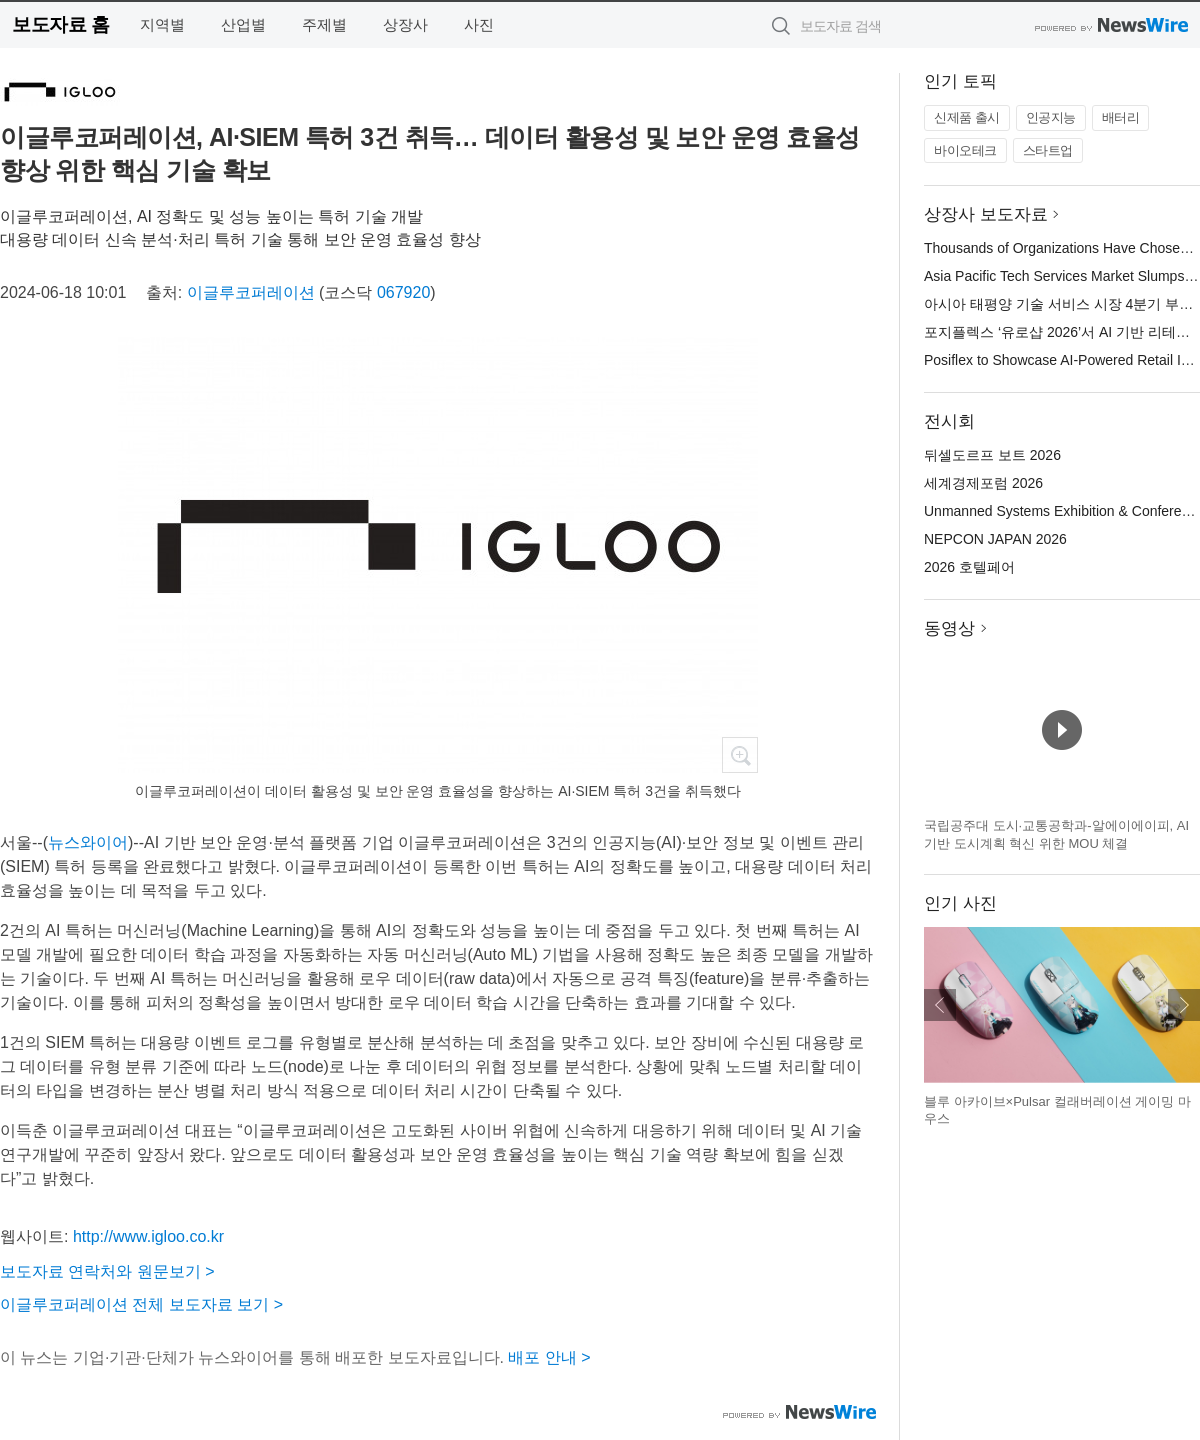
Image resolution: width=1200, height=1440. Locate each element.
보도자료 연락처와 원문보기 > (107, 1271)
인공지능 (1051, 117)
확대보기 (740, 755)
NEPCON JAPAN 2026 (995, 539)
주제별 (324, 24)
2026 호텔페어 (969, 567)
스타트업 (1048, 150)
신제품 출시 (967, 117)
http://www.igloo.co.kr (148, 1236)
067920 (403, 292)
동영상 (949, 628)
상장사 (405, 24)
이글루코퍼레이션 (251, 292)
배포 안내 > (549, 1357)
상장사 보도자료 (986, 214)
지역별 (162, 24)
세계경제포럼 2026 (983, 483)
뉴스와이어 (88, 842)
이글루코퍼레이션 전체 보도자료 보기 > (141, 1304)
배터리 (1121, 117)
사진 (479, 24)
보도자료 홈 (60, 24)
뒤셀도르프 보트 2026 (992, 455)
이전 (940, 1005)
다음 (1184, 1005)
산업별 (243, 24)
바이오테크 (965, 150)
